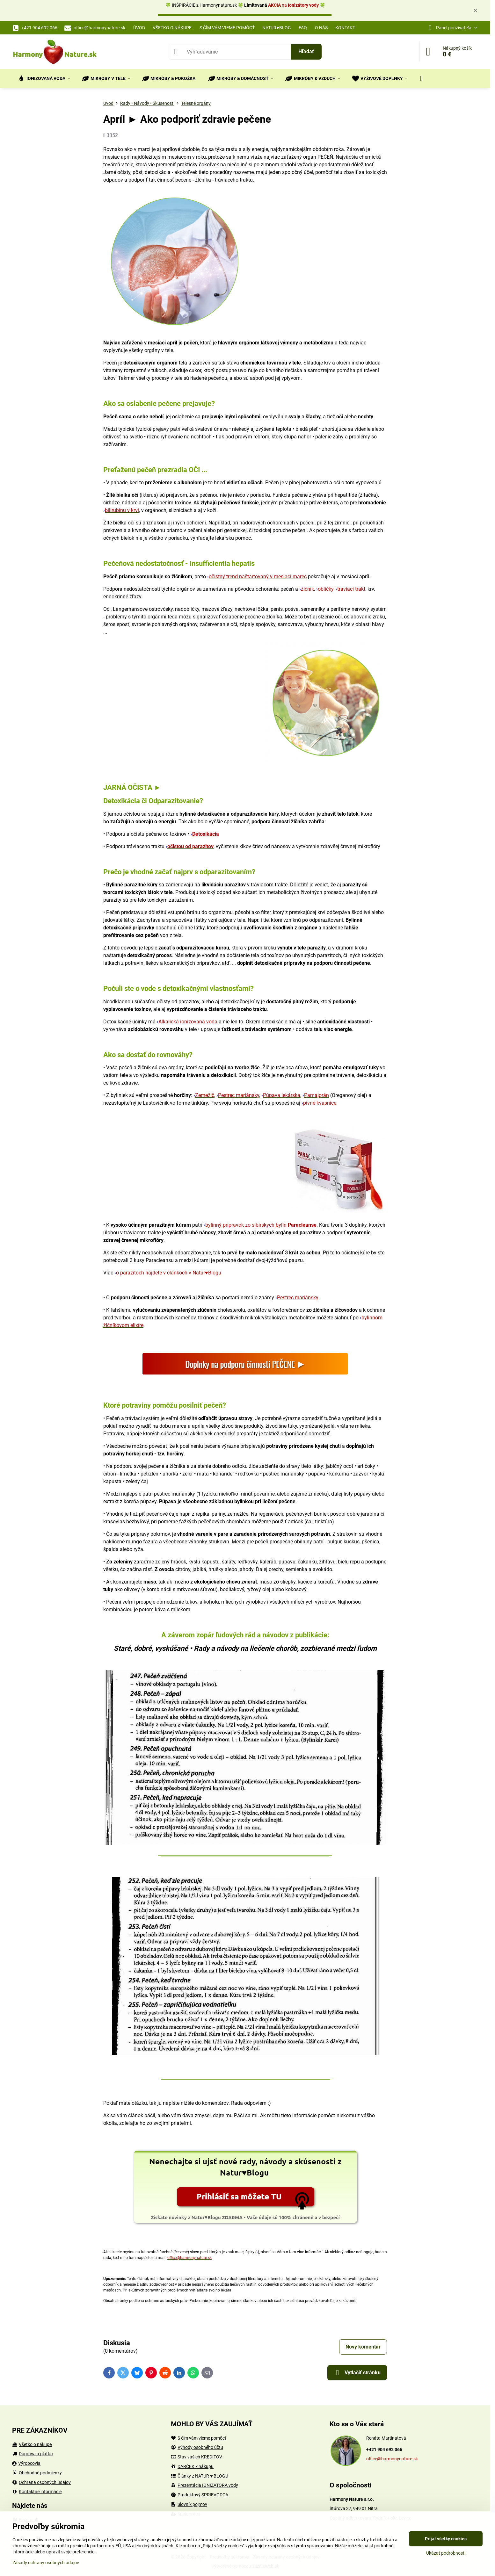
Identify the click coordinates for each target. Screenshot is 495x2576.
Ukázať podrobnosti (445, 2553)
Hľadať (306, 51)
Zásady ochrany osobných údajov (45, 2562)
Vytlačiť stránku (357, 2373)
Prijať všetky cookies (446, 2538)
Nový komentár (363, 2347)
